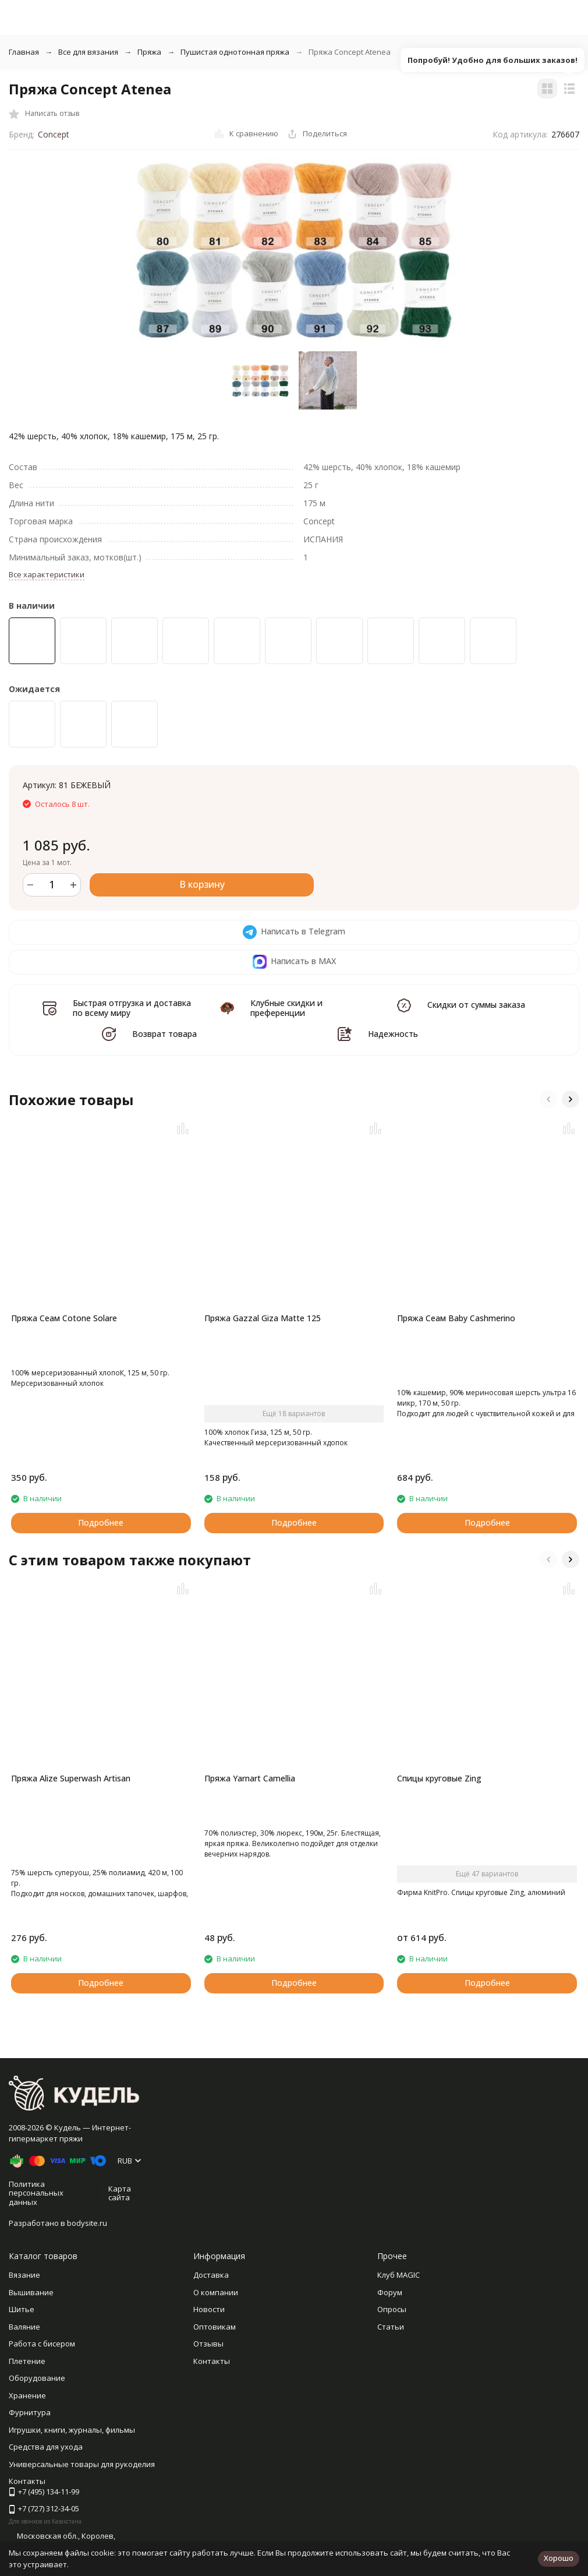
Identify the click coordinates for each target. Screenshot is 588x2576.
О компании (215, 2292)
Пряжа (149, 52)
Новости (209, 2309)
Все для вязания (88, 52)
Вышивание (31, 2292)
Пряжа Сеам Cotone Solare (64, 1318)
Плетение (27, 2361)
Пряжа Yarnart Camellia (249, 1778)
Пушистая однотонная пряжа (234, 52)
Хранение (27, 2395)
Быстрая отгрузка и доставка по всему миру (132, 1007)
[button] (548, 1099)
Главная (24, 52)
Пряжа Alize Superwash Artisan (70, 1778)
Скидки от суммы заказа (476, 1004)
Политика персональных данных (36, 2193)
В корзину (202, 884)
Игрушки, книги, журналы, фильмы (72, 2430)
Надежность (393, 1033)
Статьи (390, 2326)
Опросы (391, 2309)
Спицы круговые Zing (439, 1778)
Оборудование (37, 2378)
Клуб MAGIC (398, 2275)
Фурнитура (30, 2412)
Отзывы (208, 2343)
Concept (53, 134)
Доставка (211, 2275)
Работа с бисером (42, 2343)
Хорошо (558, 2558)
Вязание (24, 2275)
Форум (389, 2292)
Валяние (24, 2326)
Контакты (211, 2361)
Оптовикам (214, 2326)
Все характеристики (46, 574)
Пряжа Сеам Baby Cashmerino (456, 1318)
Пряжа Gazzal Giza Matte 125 (262, 1318)
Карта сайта (119, 2193)
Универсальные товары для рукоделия (82, 2464)
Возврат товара (164, 1033)
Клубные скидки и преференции (286, 1007)
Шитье (21, 2309)
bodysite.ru (87, 2223)
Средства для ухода (46, 2446)
